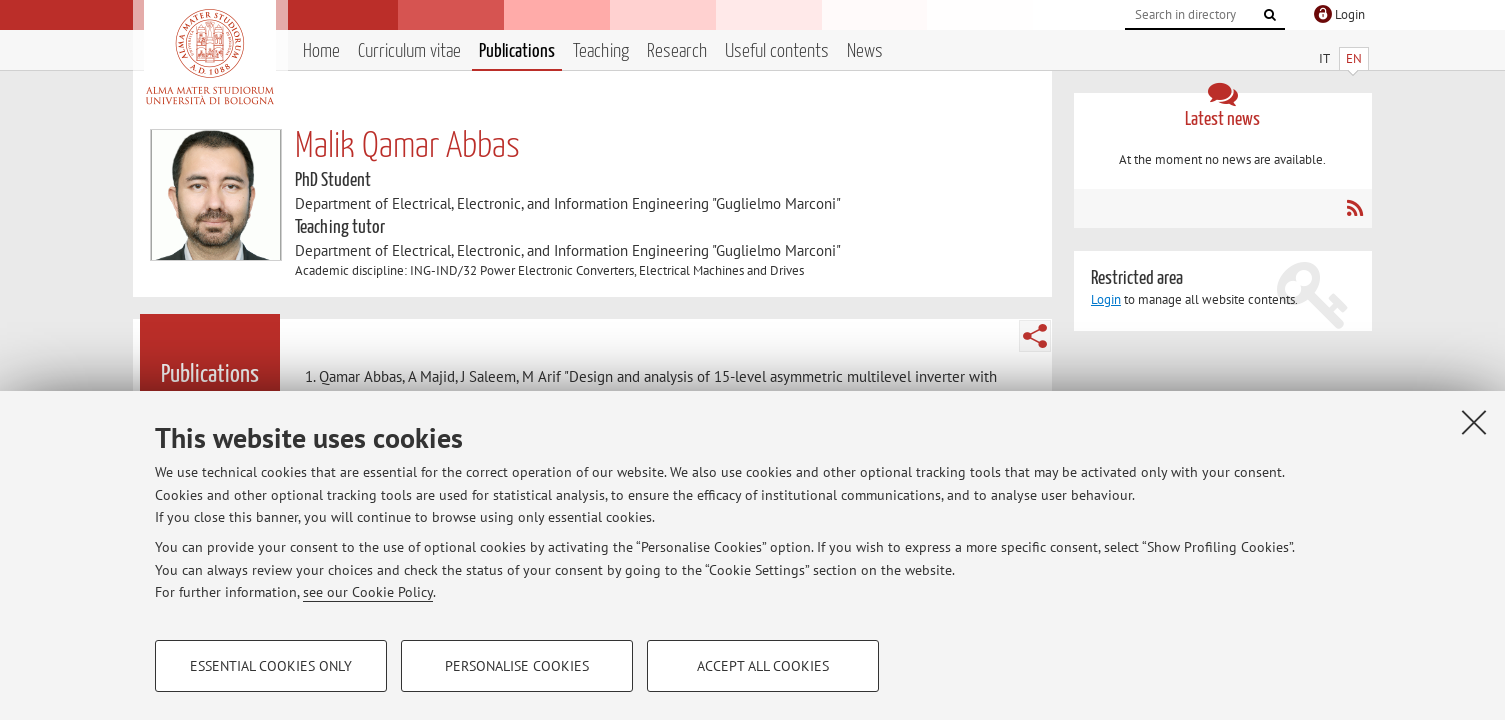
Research (677, 51)
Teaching (601, 51)
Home (321, 51)
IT (1324, 58)
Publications (517, 51)
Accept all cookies (763, 666)
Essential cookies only (271, 666)
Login (1106, 299)
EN (1354, 58)
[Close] (1474, 422)
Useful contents (777, 51)
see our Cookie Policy (368, 592)
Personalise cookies (517, 666)
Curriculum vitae (409, 51)
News (865, 51)
